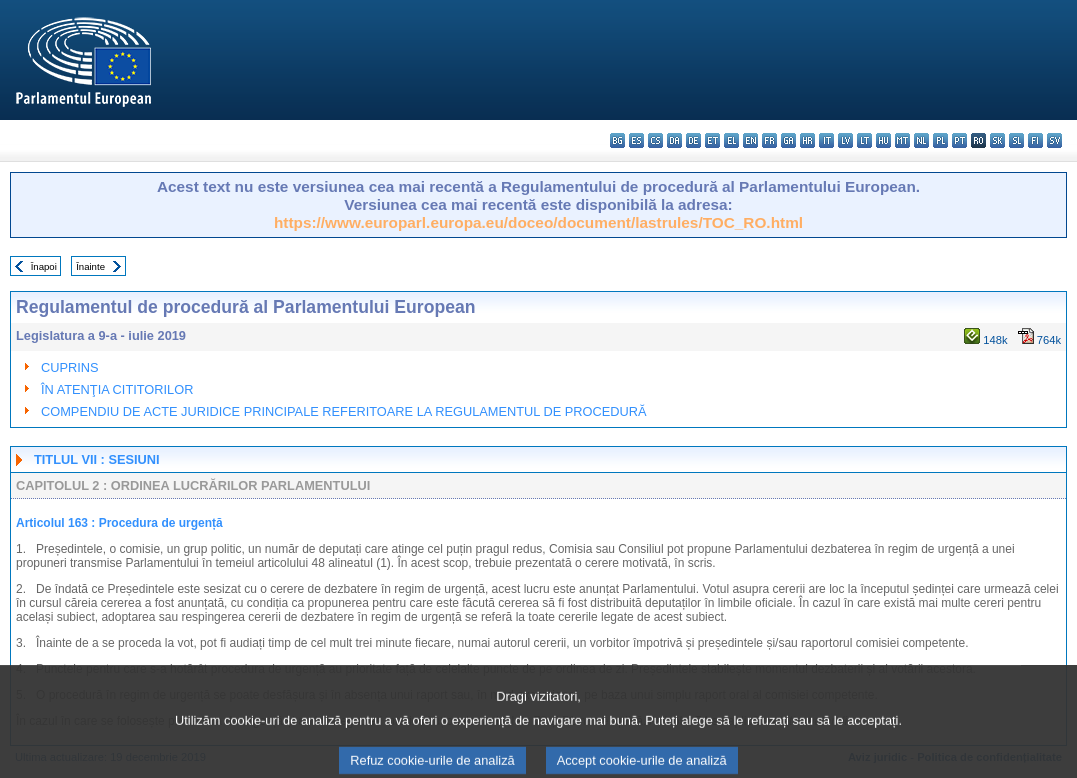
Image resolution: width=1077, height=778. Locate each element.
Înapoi (44, 266)
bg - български (617, 140)
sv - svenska (1054, 140)
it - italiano (826, 140)
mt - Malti (902, 140)
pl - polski (940, 140)
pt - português (959, 140)
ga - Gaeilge (788, 140)
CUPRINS (70, 367)
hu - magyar (883, 140)
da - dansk (674, 140)
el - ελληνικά (731, 140)
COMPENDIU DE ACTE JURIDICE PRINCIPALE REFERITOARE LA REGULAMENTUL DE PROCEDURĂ (344, 411)
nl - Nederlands (921, 140)
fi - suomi (1035, 140)
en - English (750, 140)
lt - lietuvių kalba (864, 140)
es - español (636, 140)
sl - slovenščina (1016, 140)
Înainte (90, 266)
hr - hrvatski (807, 140)
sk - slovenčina (997, 140)
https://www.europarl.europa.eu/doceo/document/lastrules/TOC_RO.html (538, 222)
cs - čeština (655, 140)
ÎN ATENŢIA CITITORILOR (117, 389)
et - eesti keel (712, 140)
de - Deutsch (693, 140)
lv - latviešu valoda (845, 140)
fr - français (769, 140)
